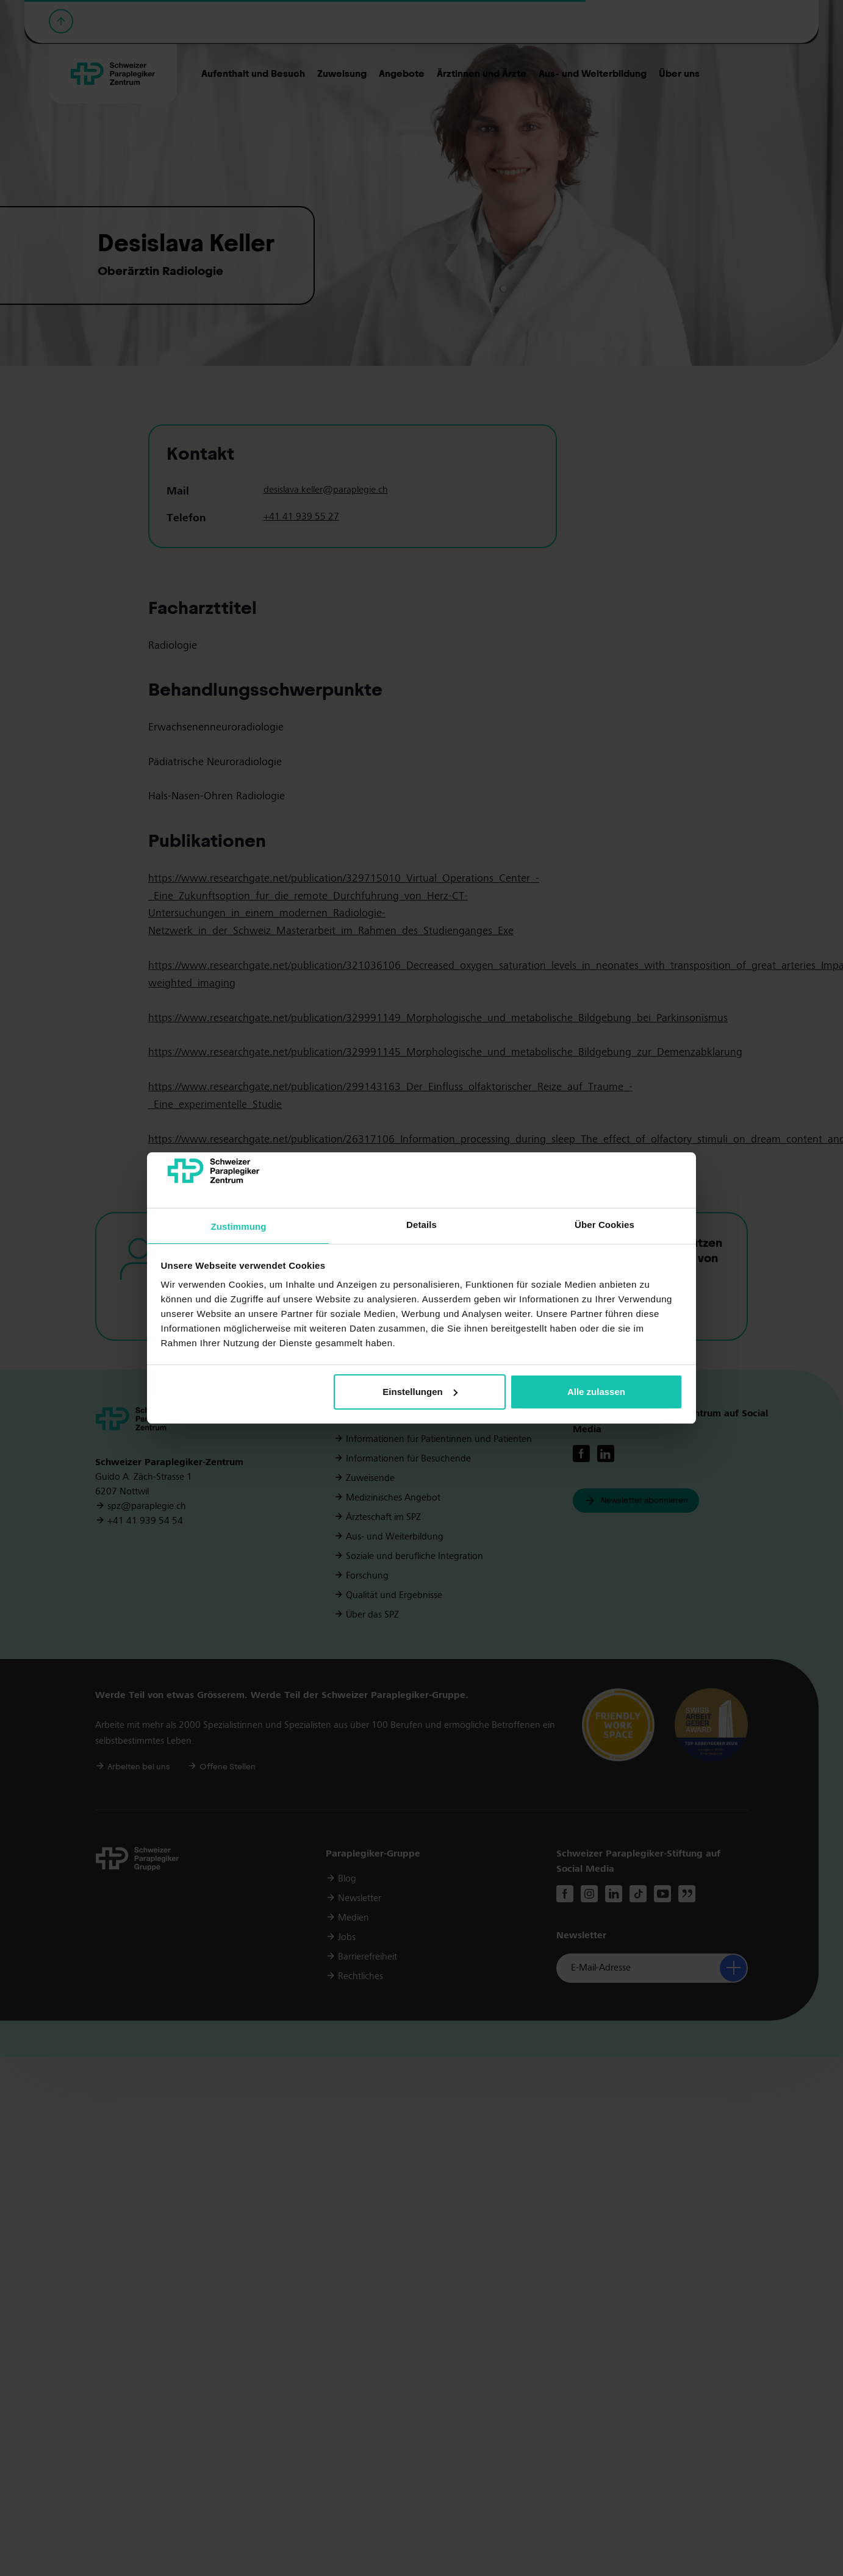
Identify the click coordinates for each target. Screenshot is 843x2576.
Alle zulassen (596, 1391)
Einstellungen (419, 1391)
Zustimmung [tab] (239, 1226)
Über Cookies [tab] (604, 1224)
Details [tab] (421, 1224)
